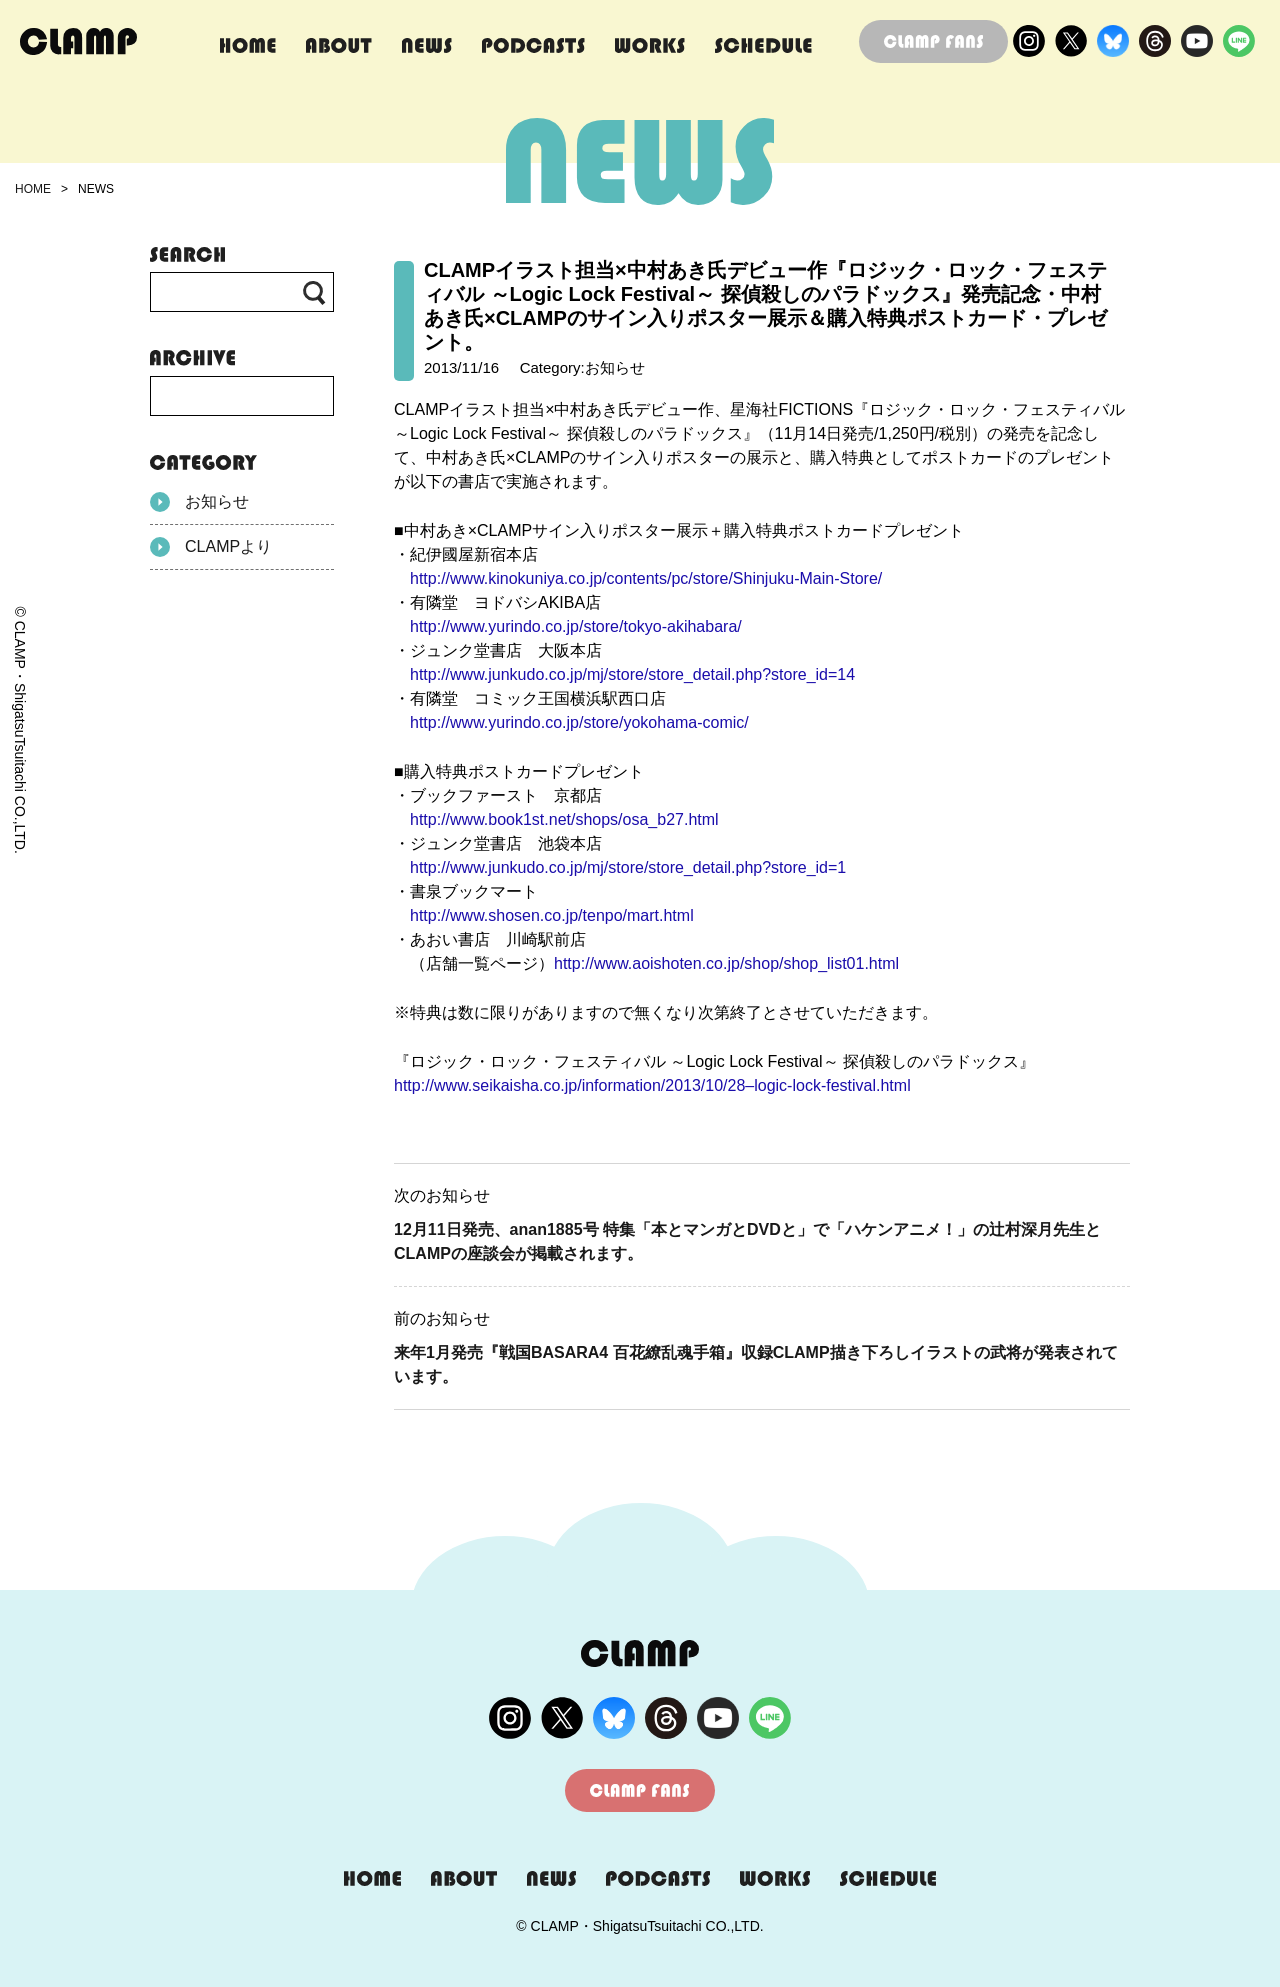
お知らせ (199, 502)
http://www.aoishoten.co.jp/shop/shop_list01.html (726, 963)
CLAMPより (211, 547)
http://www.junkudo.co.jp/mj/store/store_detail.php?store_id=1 (628, 867)
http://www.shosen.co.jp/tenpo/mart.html (552, 915)
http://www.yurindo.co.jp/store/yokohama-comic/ (579, 722)
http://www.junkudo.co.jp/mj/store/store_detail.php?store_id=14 (632, 674)
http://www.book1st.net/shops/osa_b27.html (564, 819)
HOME (33, 189)
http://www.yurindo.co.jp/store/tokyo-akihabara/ (576, 626)
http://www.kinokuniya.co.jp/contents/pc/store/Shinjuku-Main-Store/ (646, 578)
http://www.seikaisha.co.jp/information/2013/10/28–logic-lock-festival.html (652, 1085)
